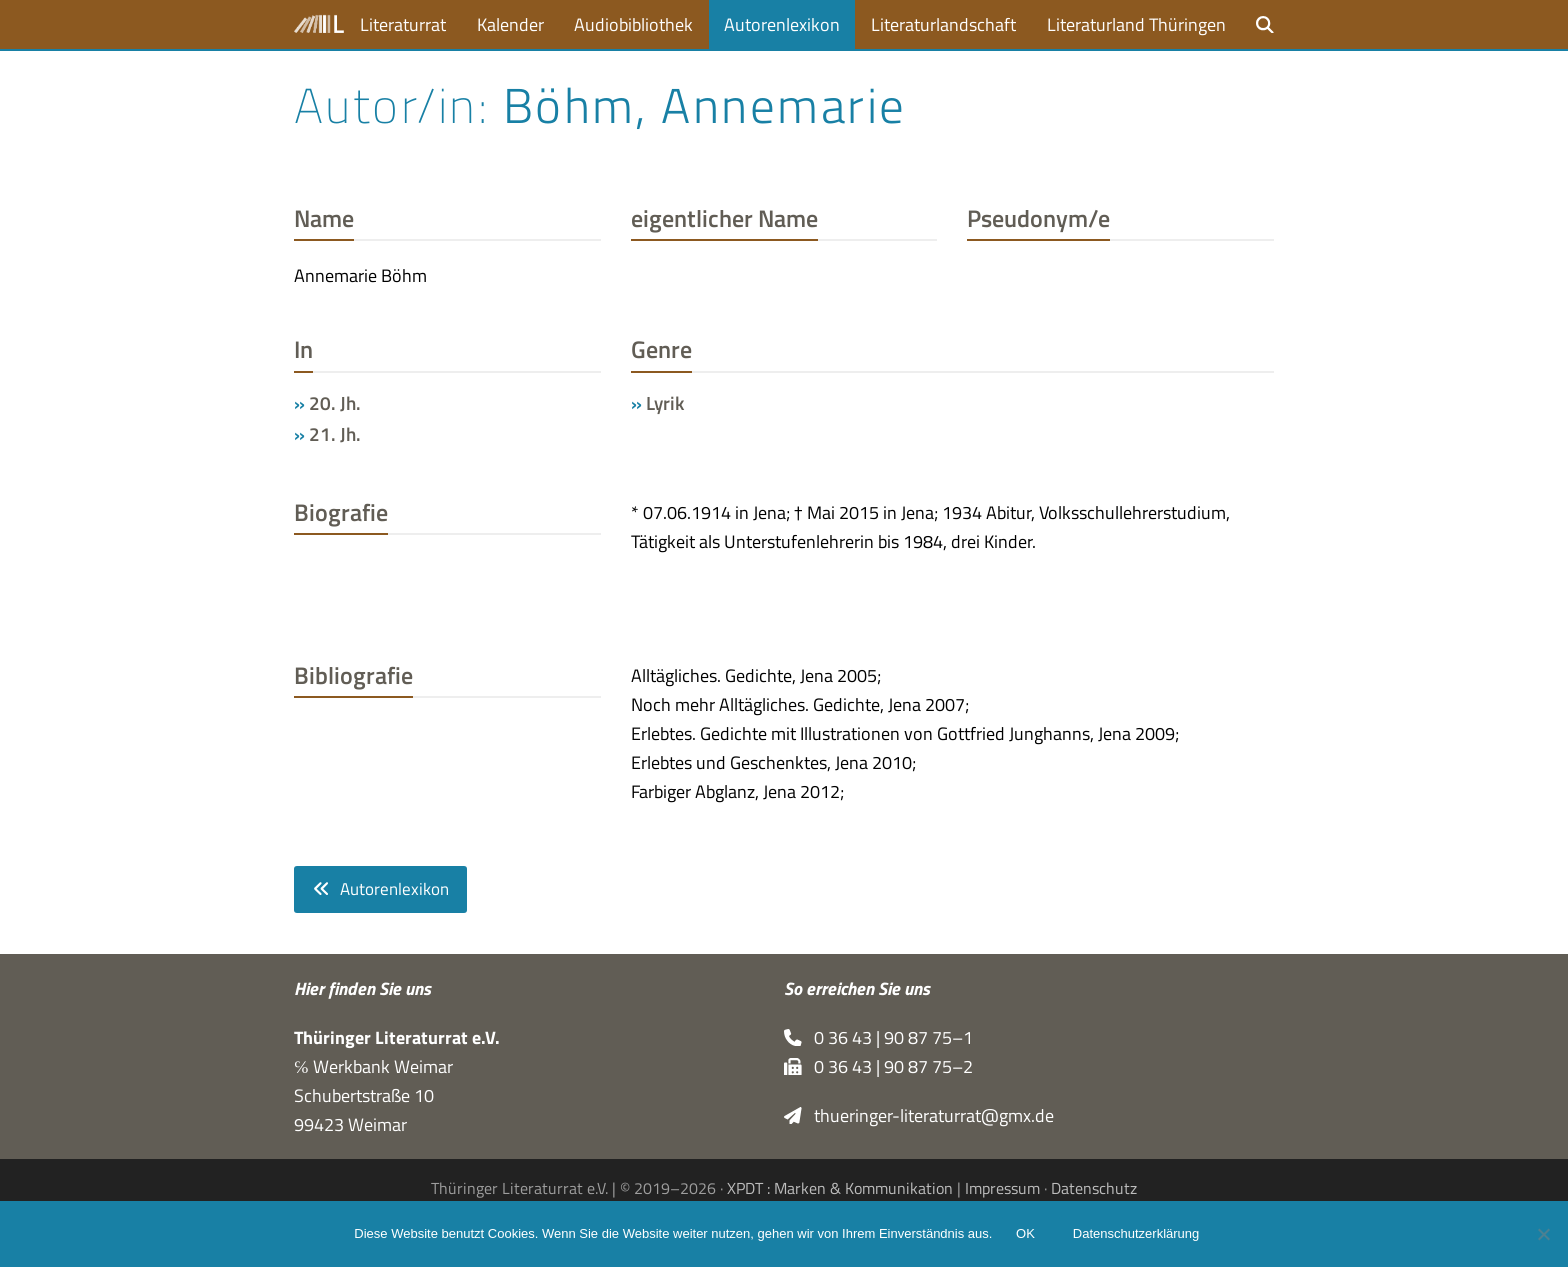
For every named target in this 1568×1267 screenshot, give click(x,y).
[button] (1265, 24)
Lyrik (665, 403)
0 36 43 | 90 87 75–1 (878, 1037)
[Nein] (1543, 1234)
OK (1025, 1234)
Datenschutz (1094, 1188)
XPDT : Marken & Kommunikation (840, 1188)
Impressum (1002, 1188)
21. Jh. (335, 434)
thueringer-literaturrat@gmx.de (919, 1115)
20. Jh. (335, 403)
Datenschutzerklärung (1136, 1234)
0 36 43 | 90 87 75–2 (878, 1066)
